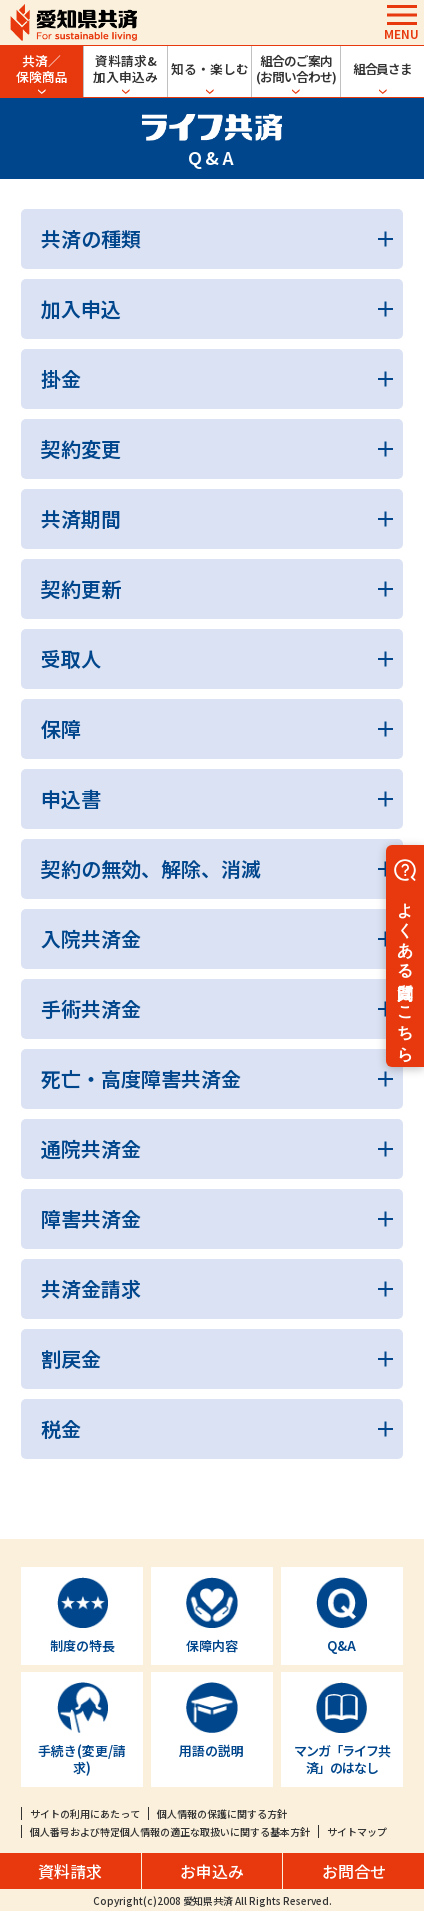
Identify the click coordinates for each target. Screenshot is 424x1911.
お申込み (212, 1871)
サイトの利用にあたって (85, 1813)
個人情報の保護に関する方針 (222, 1813)
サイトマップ (357, 1831)
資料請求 (70, 1871)
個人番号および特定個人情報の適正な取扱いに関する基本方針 (170, 1831)
